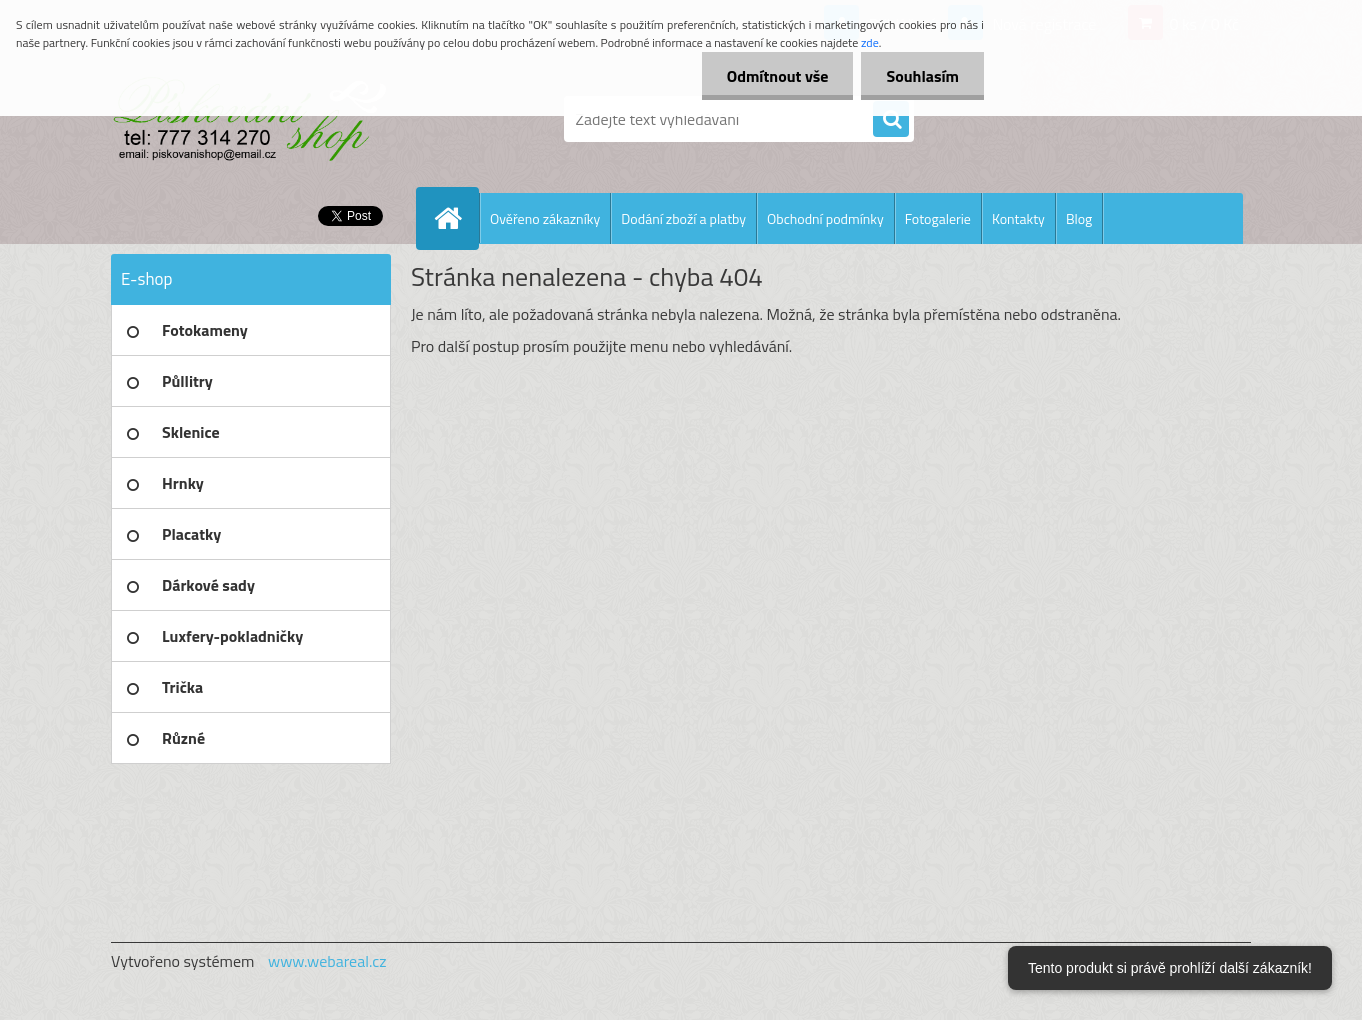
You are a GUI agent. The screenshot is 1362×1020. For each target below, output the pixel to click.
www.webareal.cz (327, 961)
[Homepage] (456, 218)
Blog (1079, 218)
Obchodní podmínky (825, 218)
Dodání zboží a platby (683, 218)
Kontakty (1018, 218)
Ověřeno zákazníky (545, 218)
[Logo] (248, 119)
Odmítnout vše (778, 76)
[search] (891, 120)
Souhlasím (922, 76)
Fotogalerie (938, 218)
